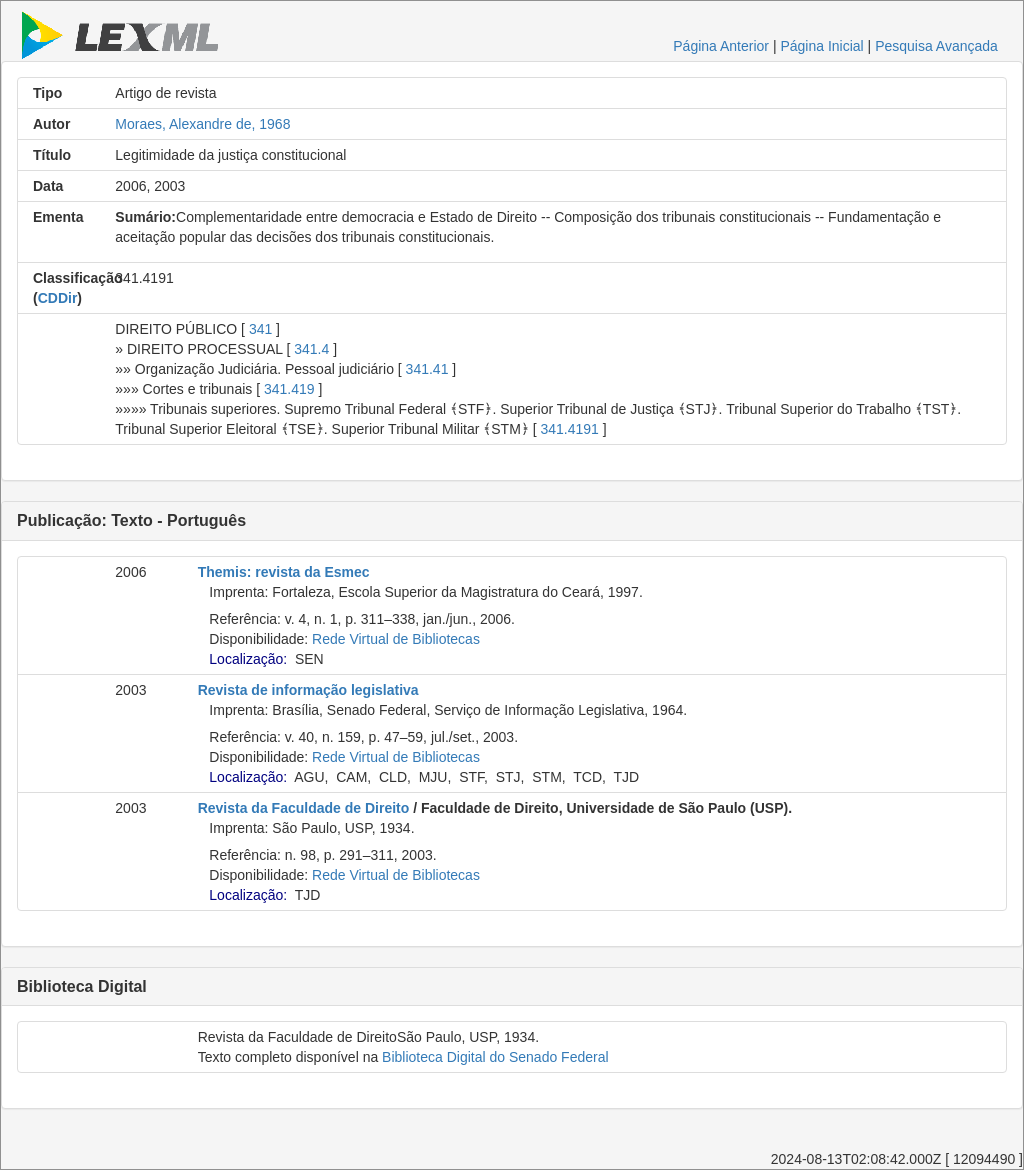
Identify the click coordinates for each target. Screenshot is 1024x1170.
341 (260, 329)
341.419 (289, 389)
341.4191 (570, 429)
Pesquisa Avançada (936, 46)
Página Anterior (721, 46)
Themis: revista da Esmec (284, 572)
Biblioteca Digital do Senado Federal (495, 1057)
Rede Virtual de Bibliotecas (396, 639)
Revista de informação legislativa (308, 690)
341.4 (311, 349)
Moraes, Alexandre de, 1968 (202, 124)
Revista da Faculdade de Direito (304, 808)
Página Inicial (821, 46)
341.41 (427, 369)
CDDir (58, 298)
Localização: (248, 659)
